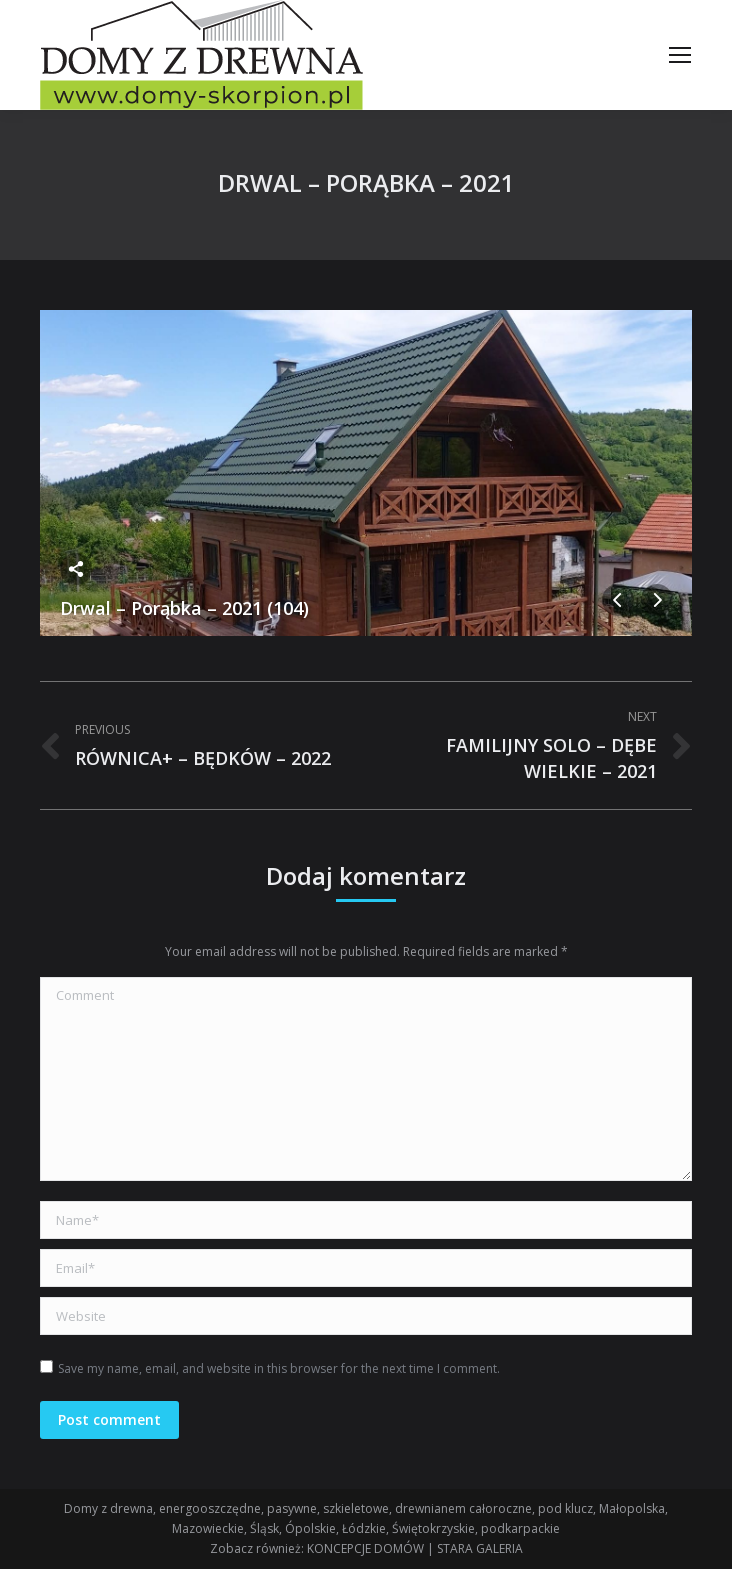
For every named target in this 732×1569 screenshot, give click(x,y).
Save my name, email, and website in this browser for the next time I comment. (279, 1368)
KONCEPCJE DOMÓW (365, 1548)
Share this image (76, 569)
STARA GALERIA (480, 1548)
